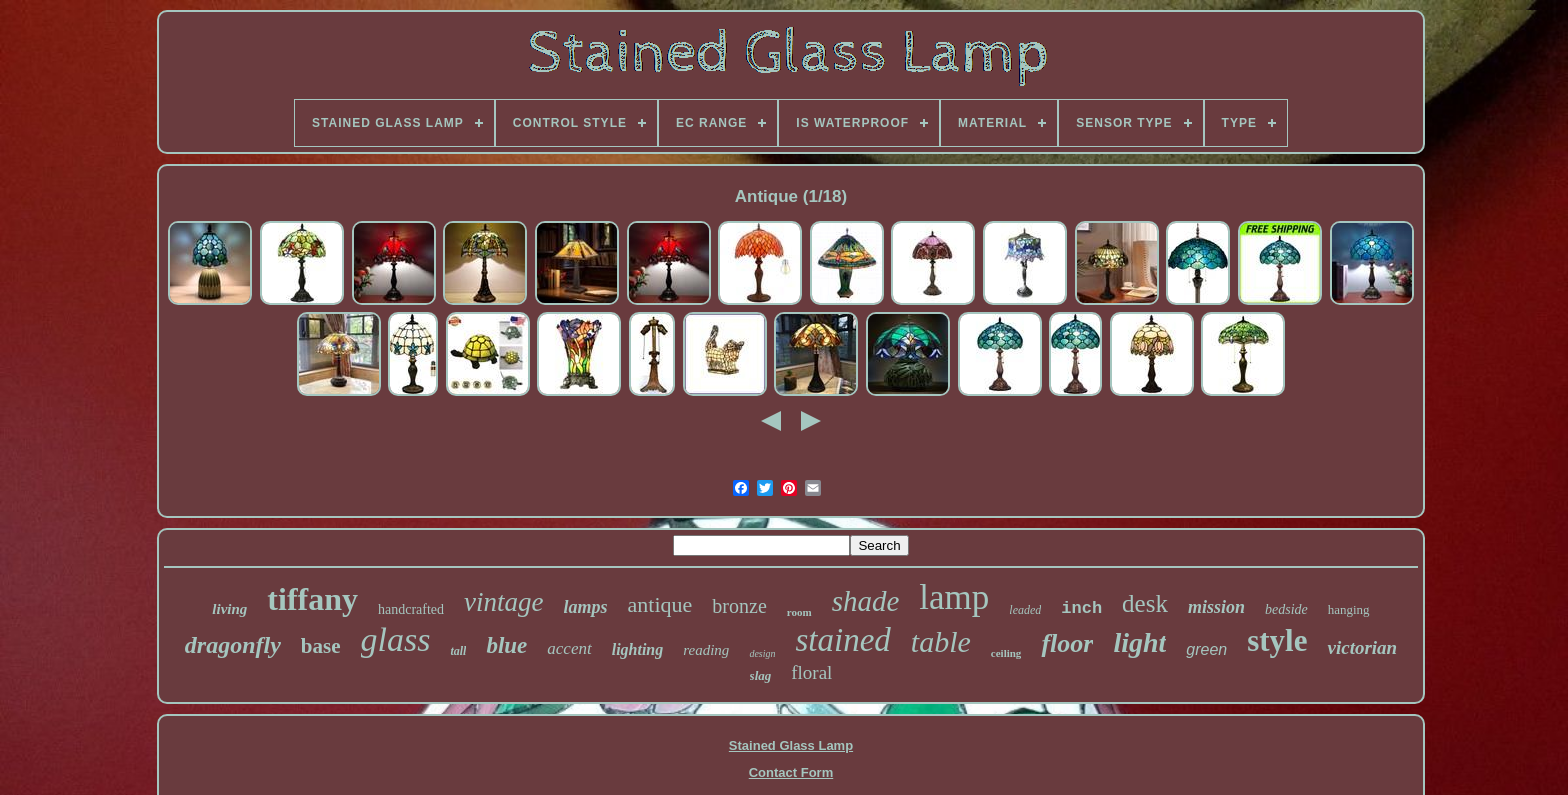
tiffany (312, 599)
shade (866, 601)
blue (506, 645)
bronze (739, 606)
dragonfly (233, 645)
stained (842, 640)
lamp (954, 597)
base (321, 646)
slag (761, 675)
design (762, 653)
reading (706, 650)
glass (396, 639)
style (1277, 640)
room (799, 612)
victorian (1362, 647)
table (941, 641)
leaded (1025, 610)
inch (1081, 608)
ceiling (1006, 653)
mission (1216, 607)
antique (660, 604)
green (1206, 649)
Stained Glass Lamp (791, 745)
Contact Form (791, 772)
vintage (503, 602)
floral (811, 672)
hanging (1349, 609)
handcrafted (411, 609)
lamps (586, 607)
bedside (1286, 609)
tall (458, 651)
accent (569, 648)
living (229, 609)
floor (1067, 643)
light (1139, 642)
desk (1145, 603)
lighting (638, 649)
